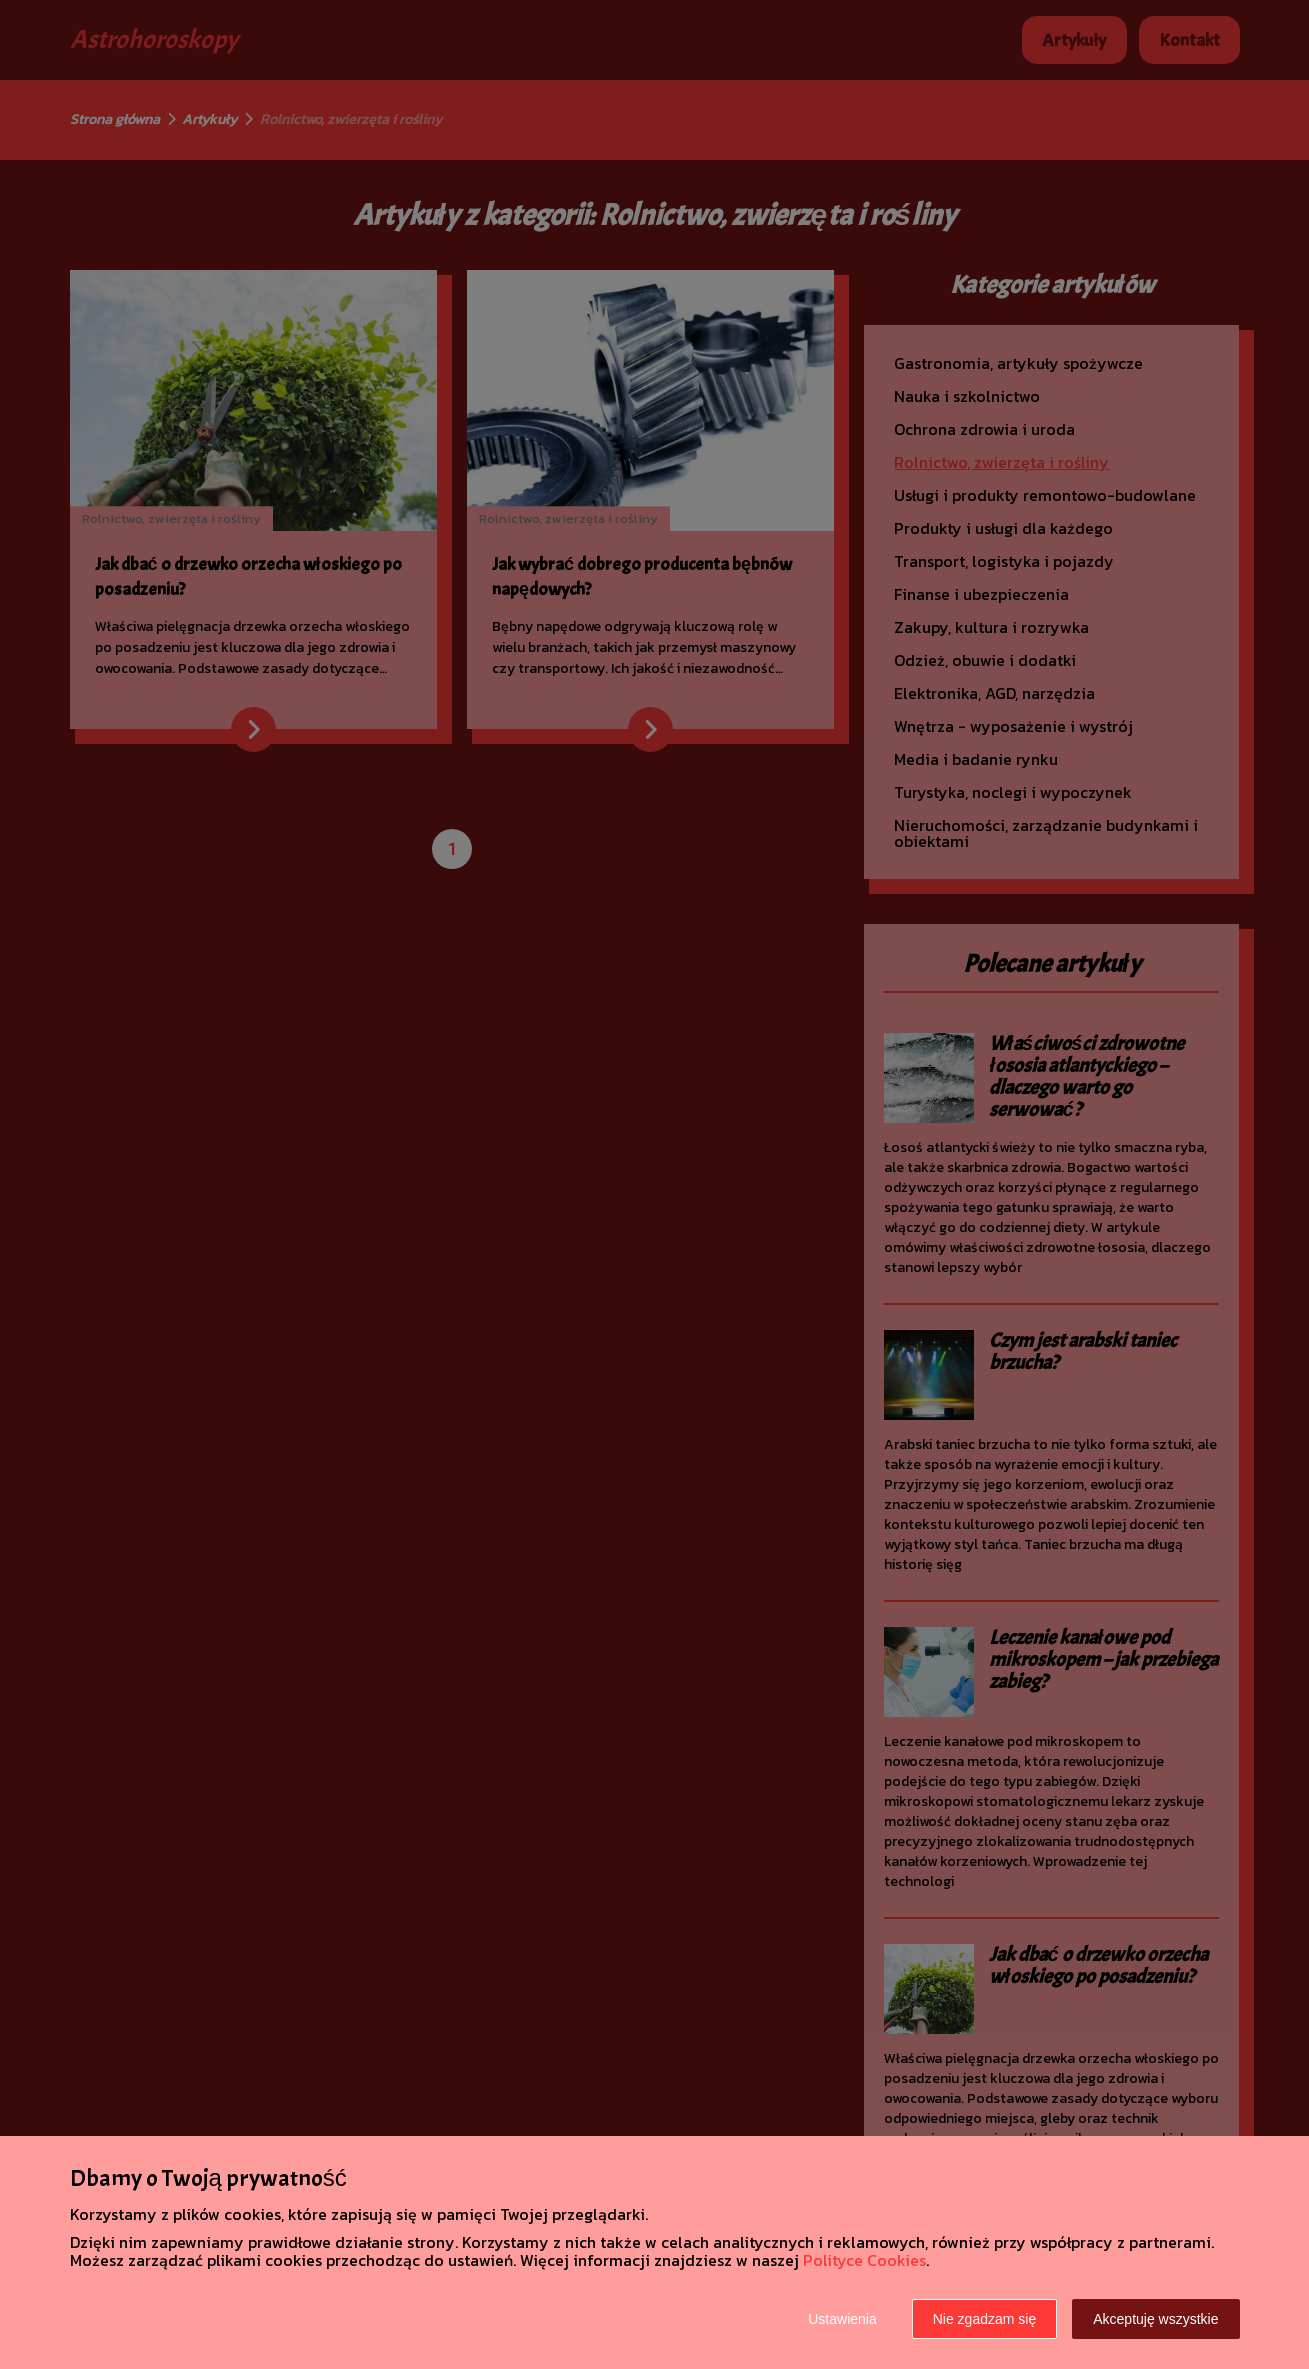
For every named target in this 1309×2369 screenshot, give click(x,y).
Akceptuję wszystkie (1155, 2319)
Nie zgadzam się (985, 2319)
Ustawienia (842, 2319)
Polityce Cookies (864, 2260)
